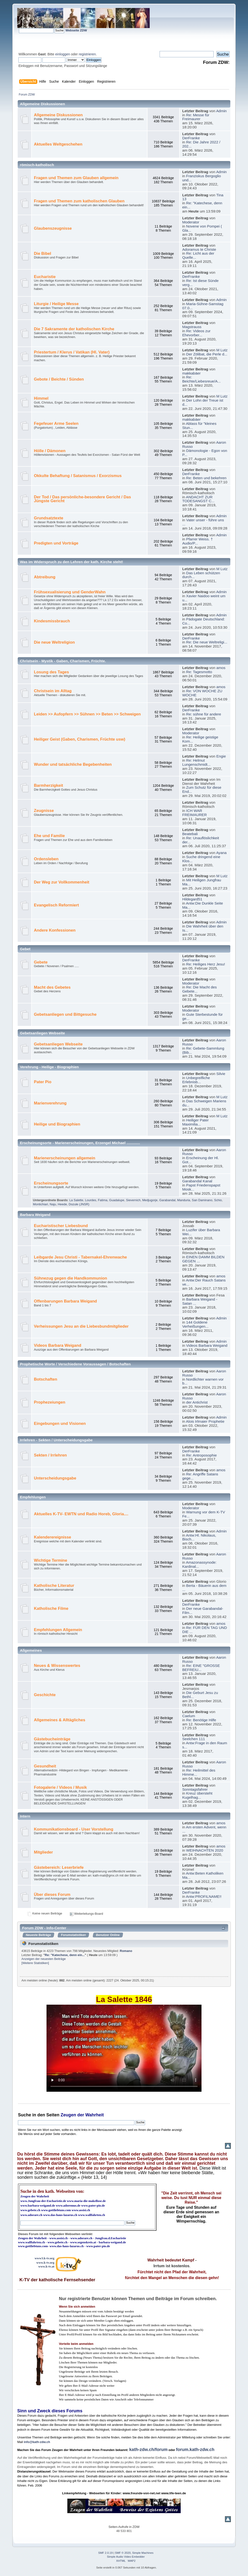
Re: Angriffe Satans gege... (200, 1476)
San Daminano (202, 1200)
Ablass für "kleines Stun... (199, 425)
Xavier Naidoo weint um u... (203, 598)
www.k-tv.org (45, 2262)
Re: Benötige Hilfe (201, 1720)
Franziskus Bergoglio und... (201, 178)
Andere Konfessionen (55, 930)
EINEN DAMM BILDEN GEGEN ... (203, 1259)
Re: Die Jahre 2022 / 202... (201, 144)
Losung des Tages (51, 672)
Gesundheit (45, 1766)
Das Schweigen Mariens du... (204, 1103)
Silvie (220, 1074)
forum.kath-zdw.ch (195, 2449)
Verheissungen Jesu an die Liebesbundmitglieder (81, 1326)
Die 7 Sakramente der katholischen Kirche (74, 329)
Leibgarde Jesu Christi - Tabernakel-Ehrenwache (80, 1257)
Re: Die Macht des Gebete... (199, 989)
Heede (62, 1204)
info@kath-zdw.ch (37, 2442)
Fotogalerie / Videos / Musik (60, 1787)
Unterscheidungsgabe (55, 1478)
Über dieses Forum (52, 1894)
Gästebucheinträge (52, 1739)
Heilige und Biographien (57, 1124)
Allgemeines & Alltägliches (59, 1720)
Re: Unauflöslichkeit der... (200, 840)
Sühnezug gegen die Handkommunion (70, 1278)
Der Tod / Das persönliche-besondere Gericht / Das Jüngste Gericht (82, 499)
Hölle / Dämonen (49, 451)
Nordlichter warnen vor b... (203, 1381)
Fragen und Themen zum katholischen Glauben (79, 201)
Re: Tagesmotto (199, 672)
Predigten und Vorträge (56, 543)
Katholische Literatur (54, 1585)
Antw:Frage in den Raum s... (204, 1745)
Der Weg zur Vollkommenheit (61, 882)
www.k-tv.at (46, 2266)
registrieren (87, 54)
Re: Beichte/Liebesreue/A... (201, 379)
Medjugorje (149, 1200)
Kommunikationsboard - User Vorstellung (73, 1829)
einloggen (62, 54)
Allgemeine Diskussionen (58, 115)
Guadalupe (116, 1200)
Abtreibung (44, 577)
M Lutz (221, 350)
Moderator (190, 222)
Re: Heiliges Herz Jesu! (205, 964)
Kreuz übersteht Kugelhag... (197, 1795)
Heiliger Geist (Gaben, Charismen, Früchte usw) (79, 739)
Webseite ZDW (76, 30)
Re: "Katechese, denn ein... (202, 205)
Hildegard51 (192, 899)
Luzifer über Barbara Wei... (201, 1232)
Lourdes (90, 1200)
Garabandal (167, 1200)
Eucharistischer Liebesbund (61, 1225)
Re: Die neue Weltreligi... (206, 642)
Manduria (183, 1200)
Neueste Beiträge (38, 1935)
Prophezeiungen (49, 1402)
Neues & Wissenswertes (57, 1665)
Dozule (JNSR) (79, 1204)
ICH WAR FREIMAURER (194, 813)
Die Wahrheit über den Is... (202, 928)
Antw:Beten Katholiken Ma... (202, 1875)
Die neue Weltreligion (54, 642)
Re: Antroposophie (201, 1455)
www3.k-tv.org (44, 2258)
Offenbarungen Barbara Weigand (65, 1301)
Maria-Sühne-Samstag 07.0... (202, 306)
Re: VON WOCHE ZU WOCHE (202, 693)
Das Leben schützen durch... (201, 575)
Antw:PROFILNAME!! (204, 1896)
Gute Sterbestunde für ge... (202, 1016)
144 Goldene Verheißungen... (195, 1324)
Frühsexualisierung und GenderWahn (70, 592)
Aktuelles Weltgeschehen (58, 144)
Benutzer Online (108, 1935)
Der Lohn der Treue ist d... (202, 402)
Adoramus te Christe (199, 249)
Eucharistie (45, 276)
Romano (126, 1951)
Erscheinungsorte (51, 1183)
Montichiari (40, 1204)
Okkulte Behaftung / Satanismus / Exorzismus (78, 475)
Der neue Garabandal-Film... (202, 1610)
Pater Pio (42, 1082)
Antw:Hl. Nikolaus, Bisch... (199, 1537)
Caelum (188, 1716)
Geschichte (45, 1695)
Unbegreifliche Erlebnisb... (196, 1080)
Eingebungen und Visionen (60, 1423)
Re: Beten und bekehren (206, 478)
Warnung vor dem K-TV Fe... (203, 1514)
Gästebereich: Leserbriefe (59, 1867)
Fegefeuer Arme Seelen (56, 423)
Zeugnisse (44, 810)
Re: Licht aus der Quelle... (198, 255)
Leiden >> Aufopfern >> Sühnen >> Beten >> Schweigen (87, 714)
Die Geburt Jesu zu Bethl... (200, 1695)
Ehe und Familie (49, 835)
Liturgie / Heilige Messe (56, 304)
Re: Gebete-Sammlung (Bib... (203, 1050)
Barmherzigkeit (48, 785)
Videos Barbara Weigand (57, 1345)
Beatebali (190, 834)
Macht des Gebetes (52, 987)
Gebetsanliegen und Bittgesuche (65, 1014)
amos (220, 668)
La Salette (76, 1200)
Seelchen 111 (193, 1739)
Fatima (102, 1200)
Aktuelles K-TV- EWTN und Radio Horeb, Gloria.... (81, 1514)
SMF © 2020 (123, 2552)
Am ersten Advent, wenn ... (204, 1829)
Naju (53, 1204)
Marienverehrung (50, 1103)
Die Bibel (42, 253)
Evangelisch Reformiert (56, 905)
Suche (24, 2114)
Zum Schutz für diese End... (201, 789)
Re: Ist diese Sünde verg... (200, 283)
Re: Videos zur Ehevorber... (196, 333)
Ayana (221, 853)
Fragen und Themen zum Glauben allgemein (76, 178)
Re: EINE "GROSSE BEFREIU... (201, 1667)
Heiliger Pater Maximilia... (195, 1122)
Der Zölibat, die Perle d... (206, 354)
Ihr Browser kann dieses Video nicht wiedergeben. (124, 2048)
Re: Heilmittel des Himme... (198, 1772)
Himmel (41, 398)
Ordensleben (46, 859)
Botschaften (45, 1379)
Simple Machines (143, 2552)
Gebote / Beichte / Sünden (59, 379)
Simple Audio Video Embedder (126, 2556)
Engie (221, 756)
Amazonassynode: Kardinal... (199, 1564)
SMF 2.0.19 (105, 2552)
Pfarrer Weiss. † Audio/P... (197, 541)
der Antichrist (197, 1402)
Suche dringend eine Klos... (201, 859)
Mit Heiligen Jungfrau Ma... (201, 882)
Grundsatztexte (48, 518)
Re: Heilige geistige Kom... (200, 739)
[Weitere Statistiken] (35, 1963)
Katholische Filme (51, 1608)
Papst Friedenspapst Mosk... (201, 1187)
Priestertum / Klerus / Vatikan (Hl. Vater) (71, 352)
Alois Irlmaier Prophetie (205, 1421)
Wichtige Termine (50, 1560)
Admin (221, 111)
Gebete (40, 962)
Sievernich (133, 1200)
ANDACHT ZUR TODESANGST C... (198, 499)
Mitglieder (43, 1852)
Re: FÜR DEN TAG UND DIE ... (204, 1630)
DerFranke (191, 138)
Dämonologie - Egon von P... (204, 453)
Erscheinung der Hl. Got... (200, 1160)
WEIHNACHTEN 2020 (204, 1850)
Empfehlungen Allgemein (58, 1629)
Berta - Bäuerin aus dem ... (204, 1587)
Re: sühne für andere (203, 714)
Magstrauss (191, 327)
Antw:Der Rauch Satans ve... (203, 1282)
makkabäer (191, 373)
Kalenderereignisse (52, 1537)
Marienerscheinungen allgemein (64, 1158)
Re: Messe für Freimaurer (195, 117)
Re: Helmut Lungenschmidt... (196, 762)
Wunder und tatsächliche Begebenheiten (73, 764)
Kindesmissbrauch (52, 621)
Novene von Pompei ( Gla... (202, 228)
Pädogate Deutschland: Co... (203, 621)
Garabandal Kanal (197, 1181)
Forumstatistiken (73, 1935)
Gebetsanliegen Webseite (58, 1044)
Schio (218, 1200)
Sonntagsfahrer (195, 1789)
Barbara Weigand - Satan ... (199, 1301)
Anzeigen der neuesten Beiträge (44, 1959)
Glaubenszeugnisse (53, 228)
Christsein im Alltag (53, 691)
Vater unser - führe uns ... (203, 522)
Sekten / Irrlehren (50, 1455)
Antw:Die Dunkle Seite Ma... (202, 905)
